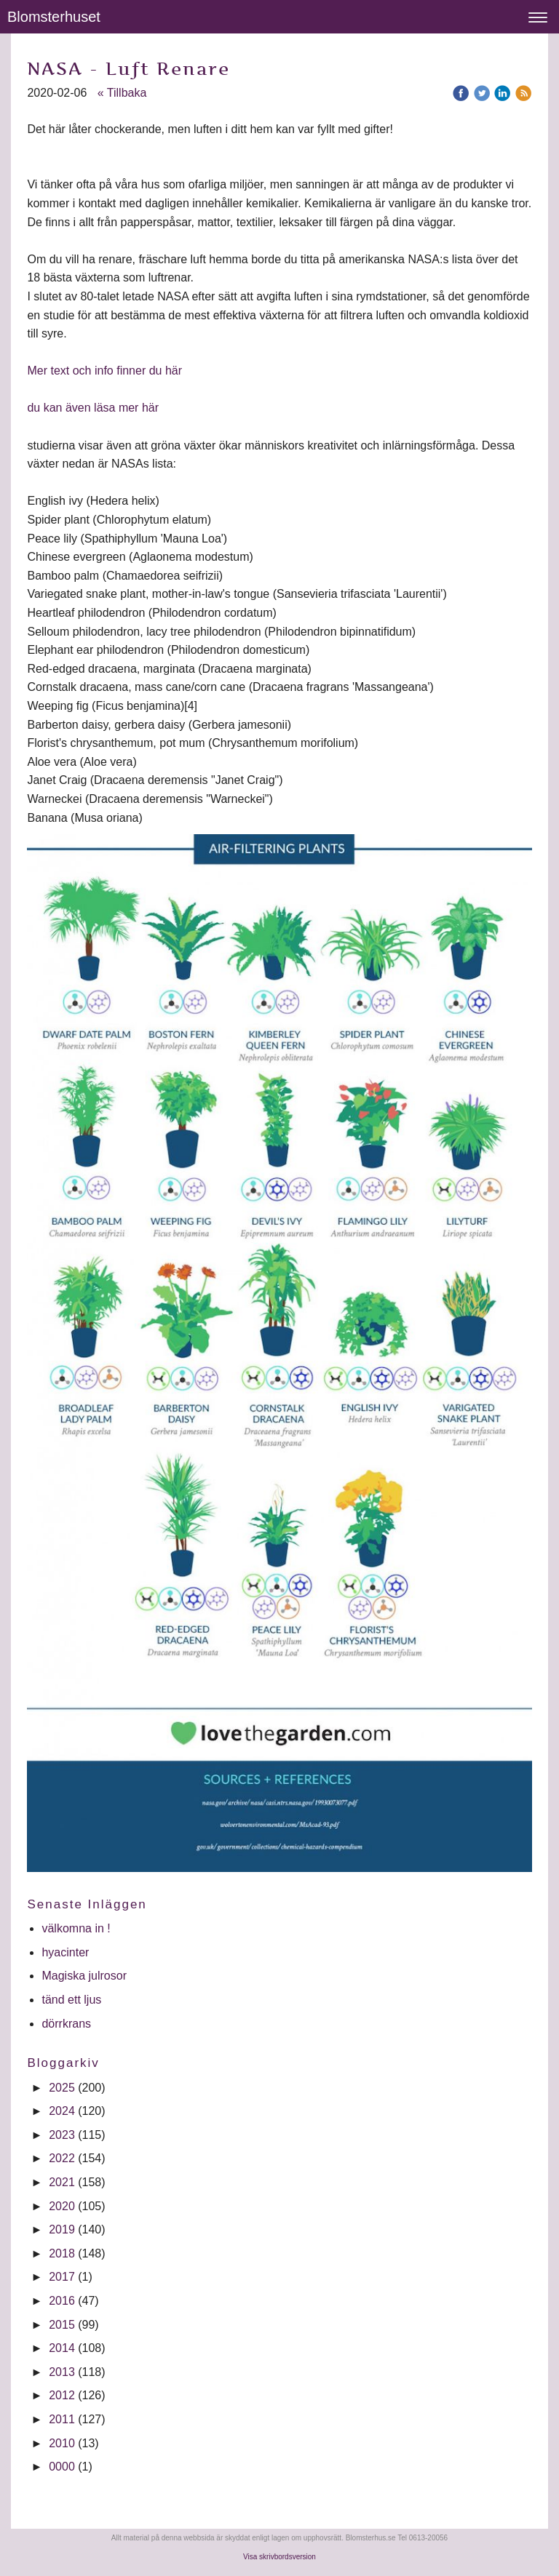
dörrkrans (67, 2023)
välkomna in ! (75, 1928)
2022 (62, 2158)
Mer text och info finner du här (104, 370)
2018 (62, 2253)
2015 (62, 2325)
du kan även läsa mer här (93, 407)
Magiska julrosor (83, 1975)
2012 (62, 2395)
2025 (62, 2087)
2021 (62, 2182)
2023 (62, 2135)
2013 (62, 2372)
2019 (62, 2229)
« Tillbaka (122, 93)
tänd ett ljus (72, 1999)
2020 (62, 2206)
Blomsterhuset (53, 17)
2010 (62, 2443)
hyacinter (66, 1952)
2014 (62, 2348)
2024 (62, 2111)
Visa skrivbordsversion (279, 2557)
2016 (62, 2301)
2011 (62, 2419)
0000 (62, 2466)
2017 (62, 2277)
